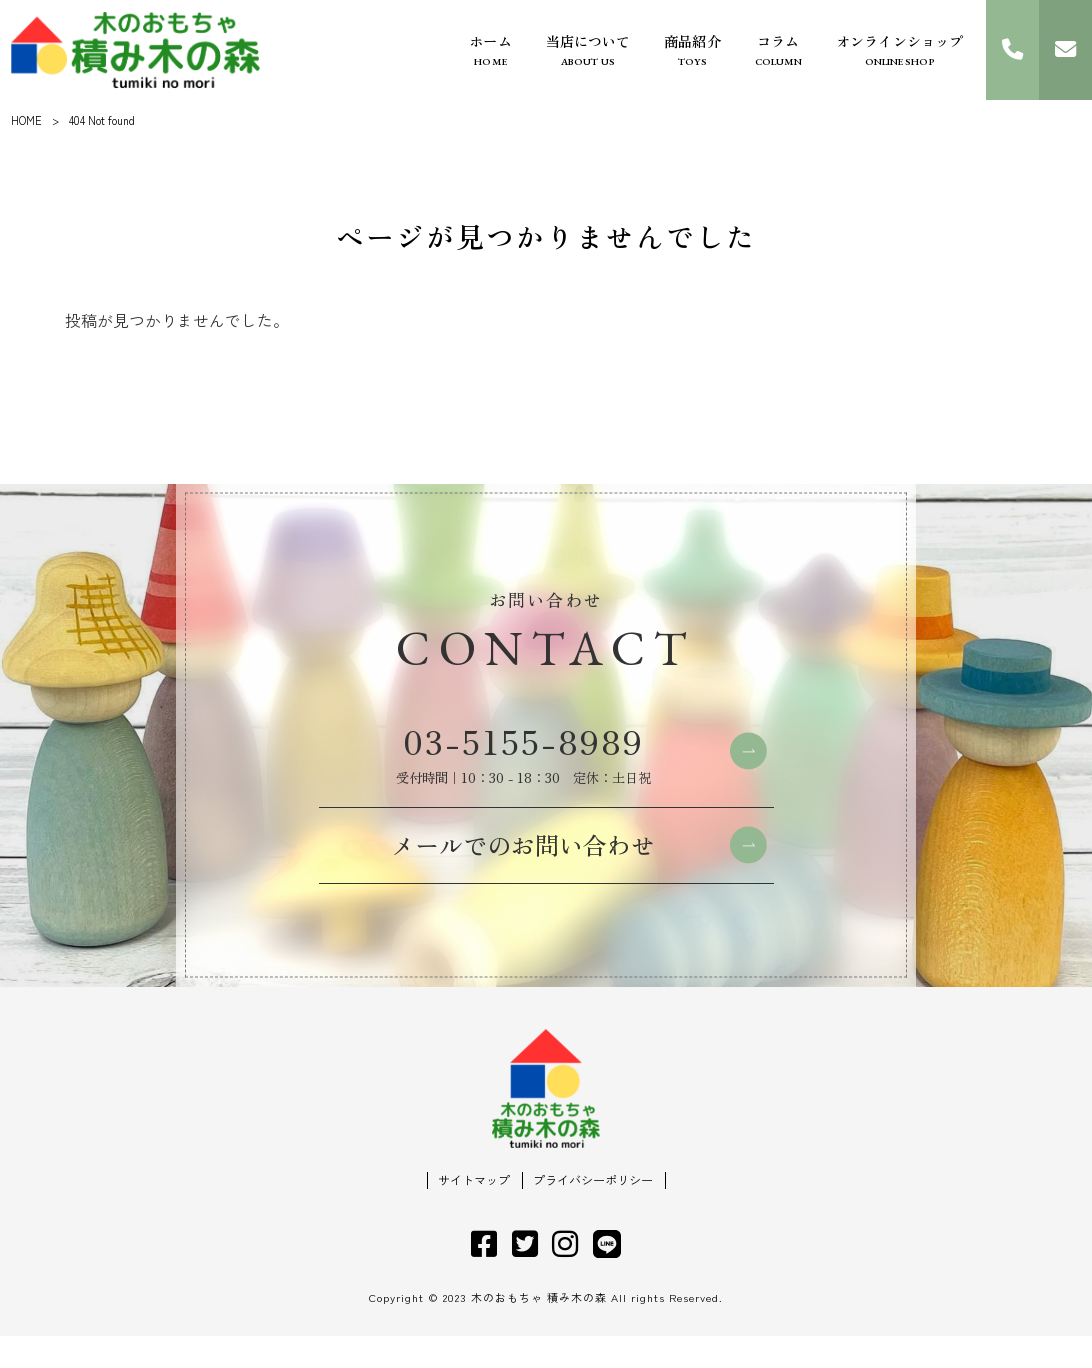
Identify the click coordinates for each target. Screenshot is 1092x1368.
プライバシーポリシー (593, 1212)
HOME (26, 120)
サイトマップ (474, 1212)
